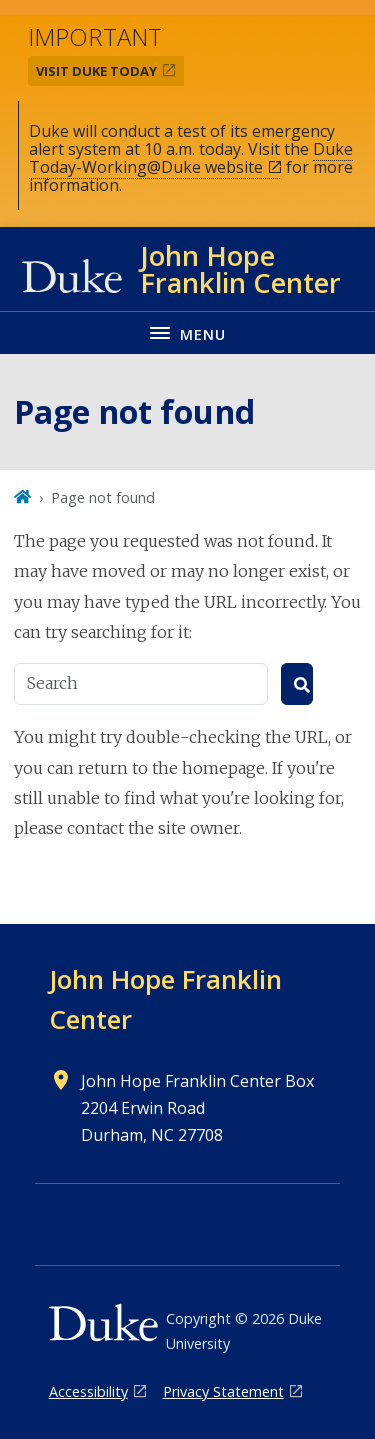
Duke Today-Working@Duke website (191, 158)
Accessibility (88, 1391)
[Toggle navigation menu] (187, 332)
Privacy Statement (223, 1391)
